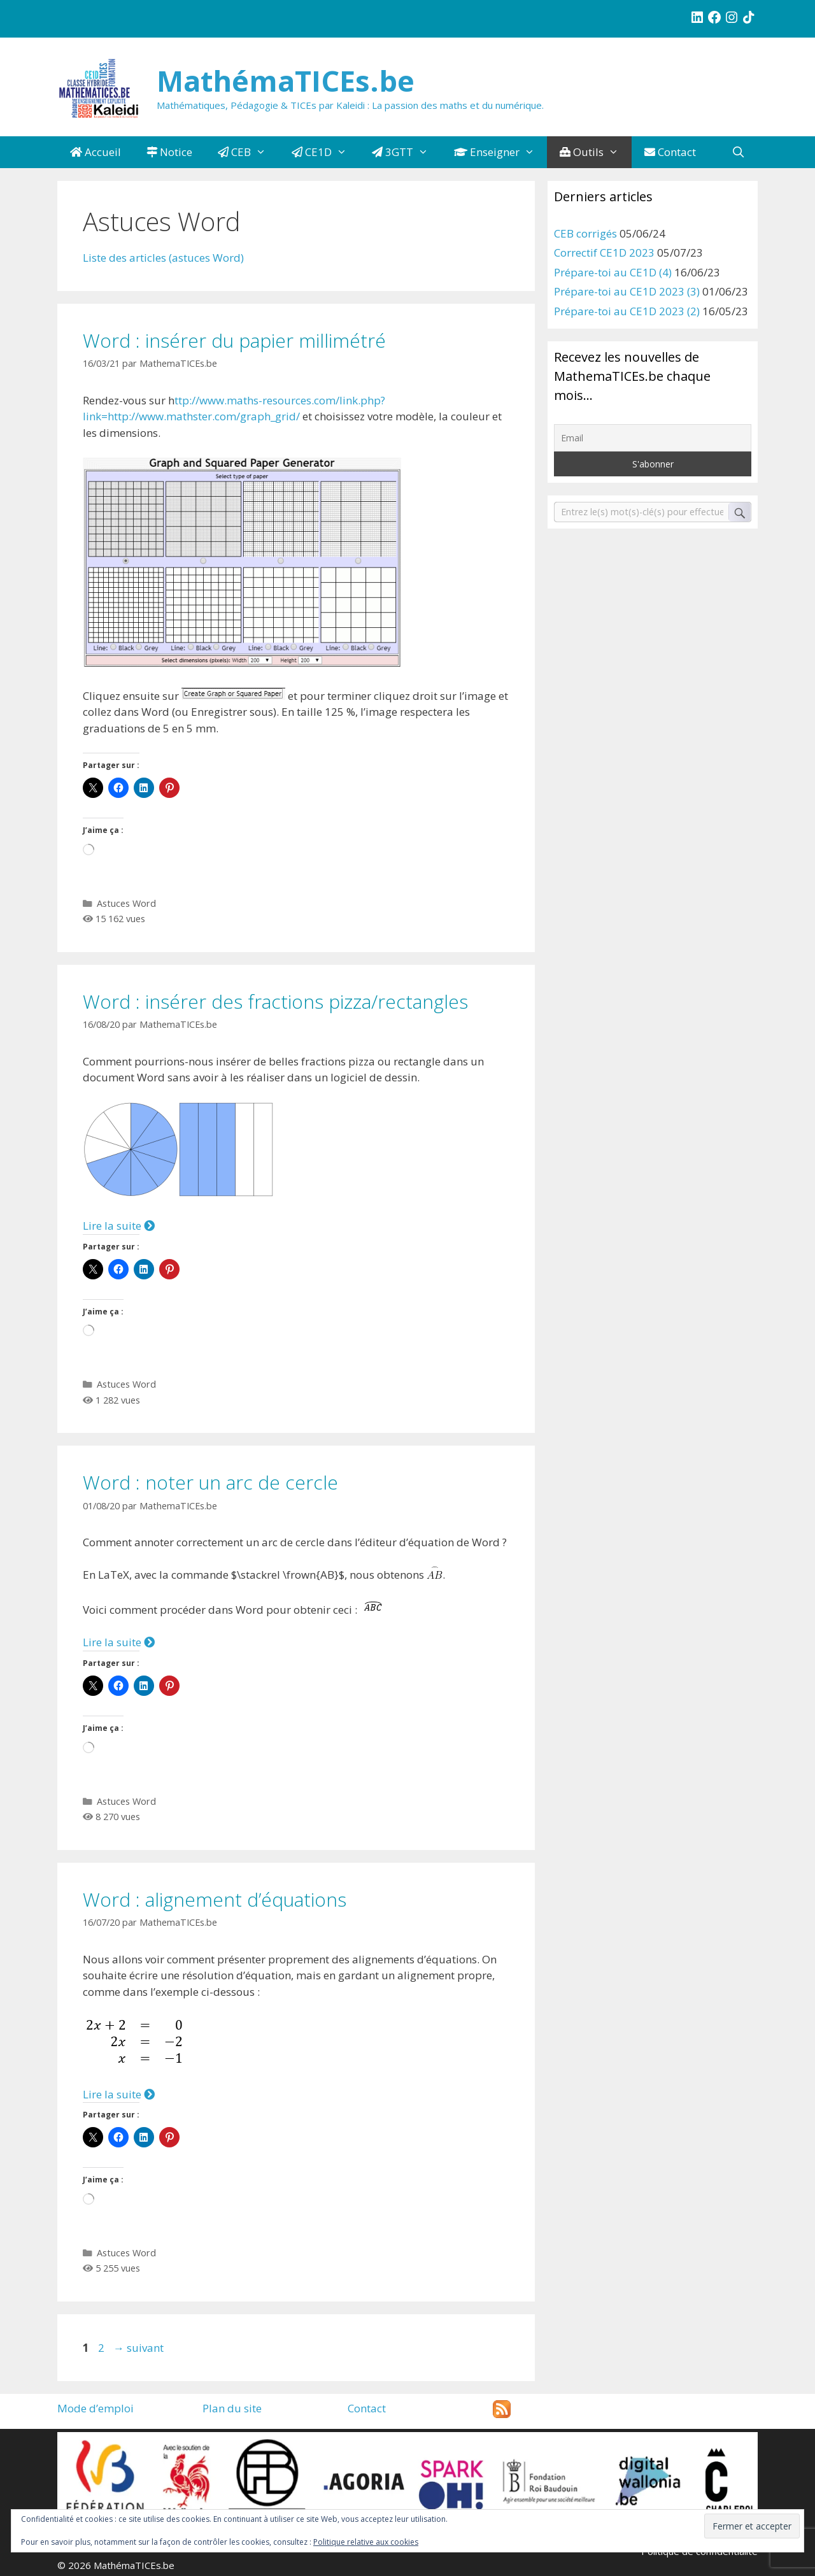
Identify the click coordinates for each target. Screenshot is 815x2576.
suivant (138, 2347)
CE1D (326, 152)
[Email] (652, 438)
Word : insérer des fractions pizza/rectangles (275, 1001)
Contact (670, 152)
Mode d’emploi (95, 2408)
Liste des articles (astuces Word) (163, 257)
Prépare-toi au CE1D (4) (613, 272)
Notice (169, 152)
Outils (596, 152)
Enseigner (501, 152)
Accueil (95, 152)
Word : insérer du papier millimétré (234, 340)
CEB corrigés (585, 233)
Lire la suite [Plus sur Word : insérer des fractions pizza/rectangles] (119, 1225)
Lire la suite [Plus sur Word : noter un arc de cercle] (119, 1642)
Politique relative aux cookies (365, 2542)
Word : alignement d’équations (214, 1899)
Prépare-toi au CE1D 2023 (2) (627, 311)
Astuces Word (126, 903)
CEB (248, 152)
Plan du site (232, 2408)
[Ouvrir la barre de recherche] (738, 152)
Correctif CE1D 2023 (604, 252)
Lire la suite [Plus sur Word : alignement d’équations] (119, 2094)
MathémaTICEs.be (286, 80)
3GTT (406, 152)
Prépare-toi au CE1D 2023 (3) (627, 291)
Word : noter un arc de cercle (210, 1482)
